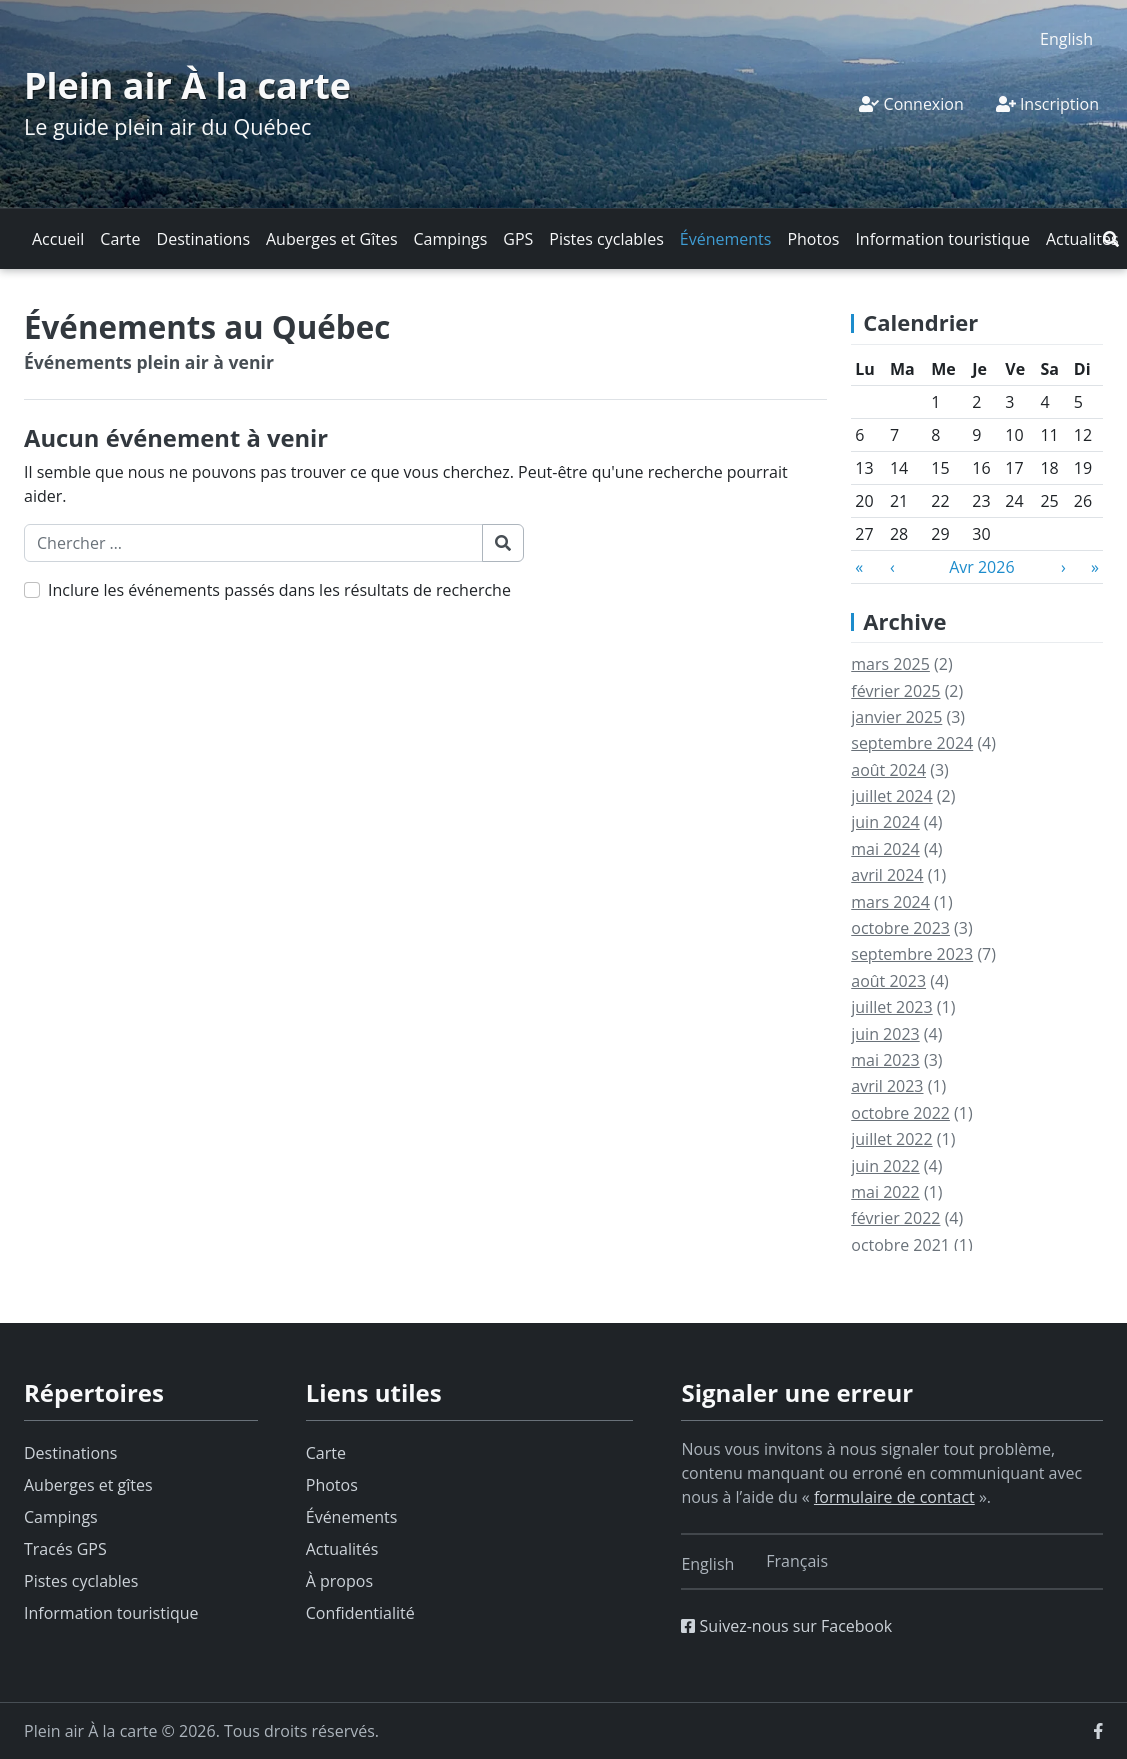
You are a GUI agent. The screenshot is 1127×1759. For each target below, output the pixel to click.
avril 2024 (887, 875)
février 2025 (895, 691)
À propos (339, 1581)
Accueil (58, 239)
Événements (726, 239)
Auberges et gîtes (88, 1485)
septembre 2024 (912, 743)
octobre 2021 (900, 1245)
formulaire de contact (894, 1497)
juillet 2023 (891, 1007)
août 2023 (888, 981)
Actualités (1082, 239)
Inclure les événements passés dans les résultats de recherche (279, 590)
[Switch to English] (1066, 38)
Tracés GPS (65, 1549)
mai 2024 (885, 849)
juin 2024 (885, 822)
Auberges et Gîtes (332, 239)
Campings (451, 239)
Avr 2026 (981, 567)
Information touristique (942, 239)
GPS (518, 239)
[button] (1111, 239)
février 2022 (895, 1218)
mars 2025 (890, 664)
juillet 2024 (891, 796)
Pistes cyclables (606, 239)
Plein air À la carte (187, 85)
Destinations (203, 239)
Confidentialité (360, 1613)
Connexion (911, 104)
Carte (120, 239)
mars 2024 (890, 902)
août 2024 (888, 770)
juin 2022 (885, 1166)
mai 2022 (885, 1192)
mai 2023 (885, 1060)
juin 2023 (885, 1034)
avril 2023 (887, 1086)
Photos (813, 239)
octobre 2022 (900, 1113)
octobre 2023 (900, 928)
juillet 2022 (891, 1139)
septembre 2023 (912, 954)
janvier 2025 (896, 717)
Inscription (1047, 104)
